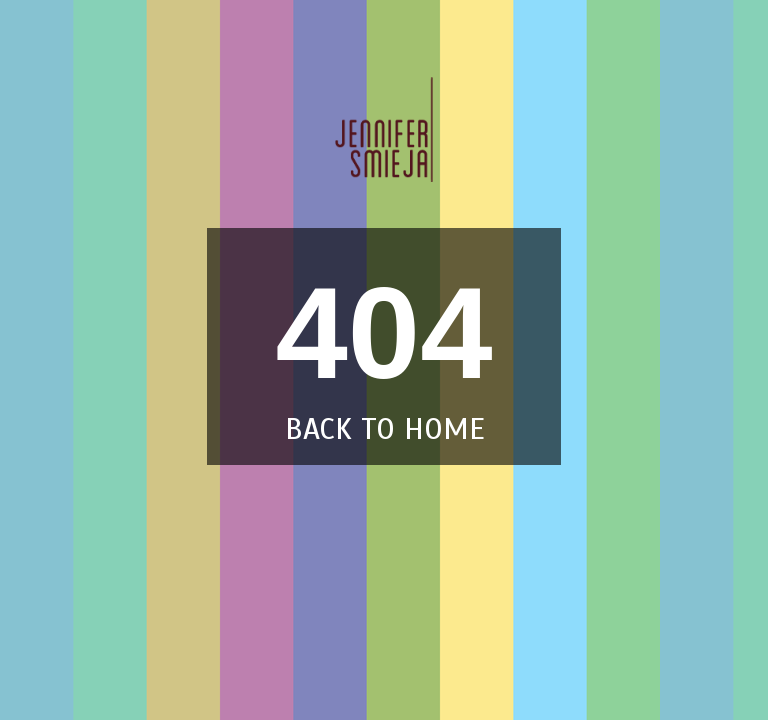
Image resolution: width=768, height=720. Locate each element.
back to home (384, 429)
